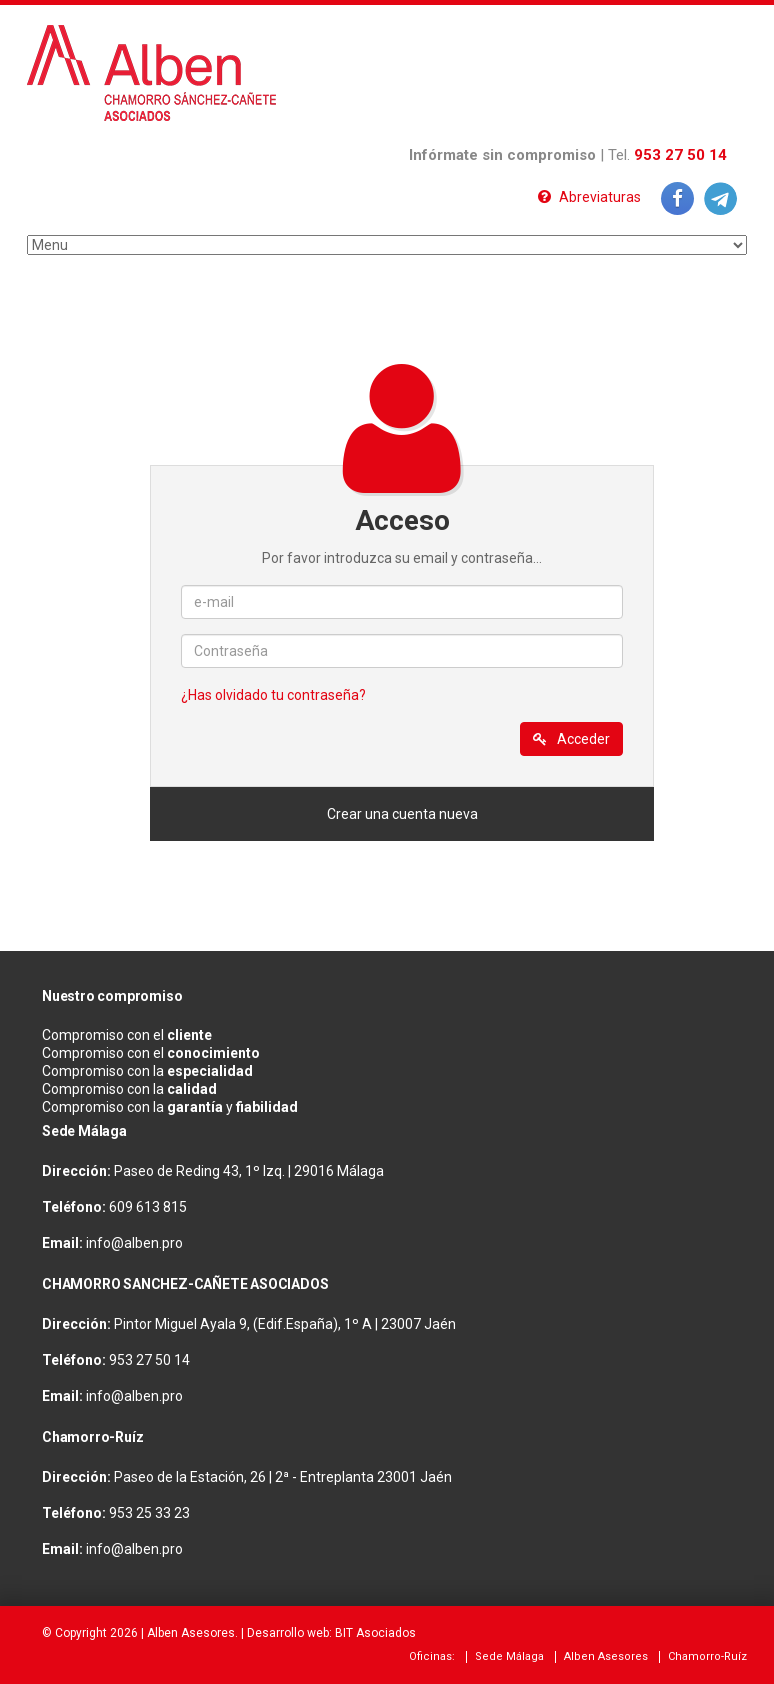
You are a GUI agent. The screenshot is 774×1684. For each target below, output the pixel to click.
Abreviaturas (589, 197)
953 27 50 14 (680, 155)
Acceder (571, 739)
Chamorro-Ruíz (707, 1656)
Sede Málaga (509, 1656)
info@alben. (124, 1243)
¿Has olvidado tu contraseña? (273, 695)
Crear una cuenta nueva (402, 814)
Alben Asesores (191, 1633)
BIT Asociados (375, 1633)
